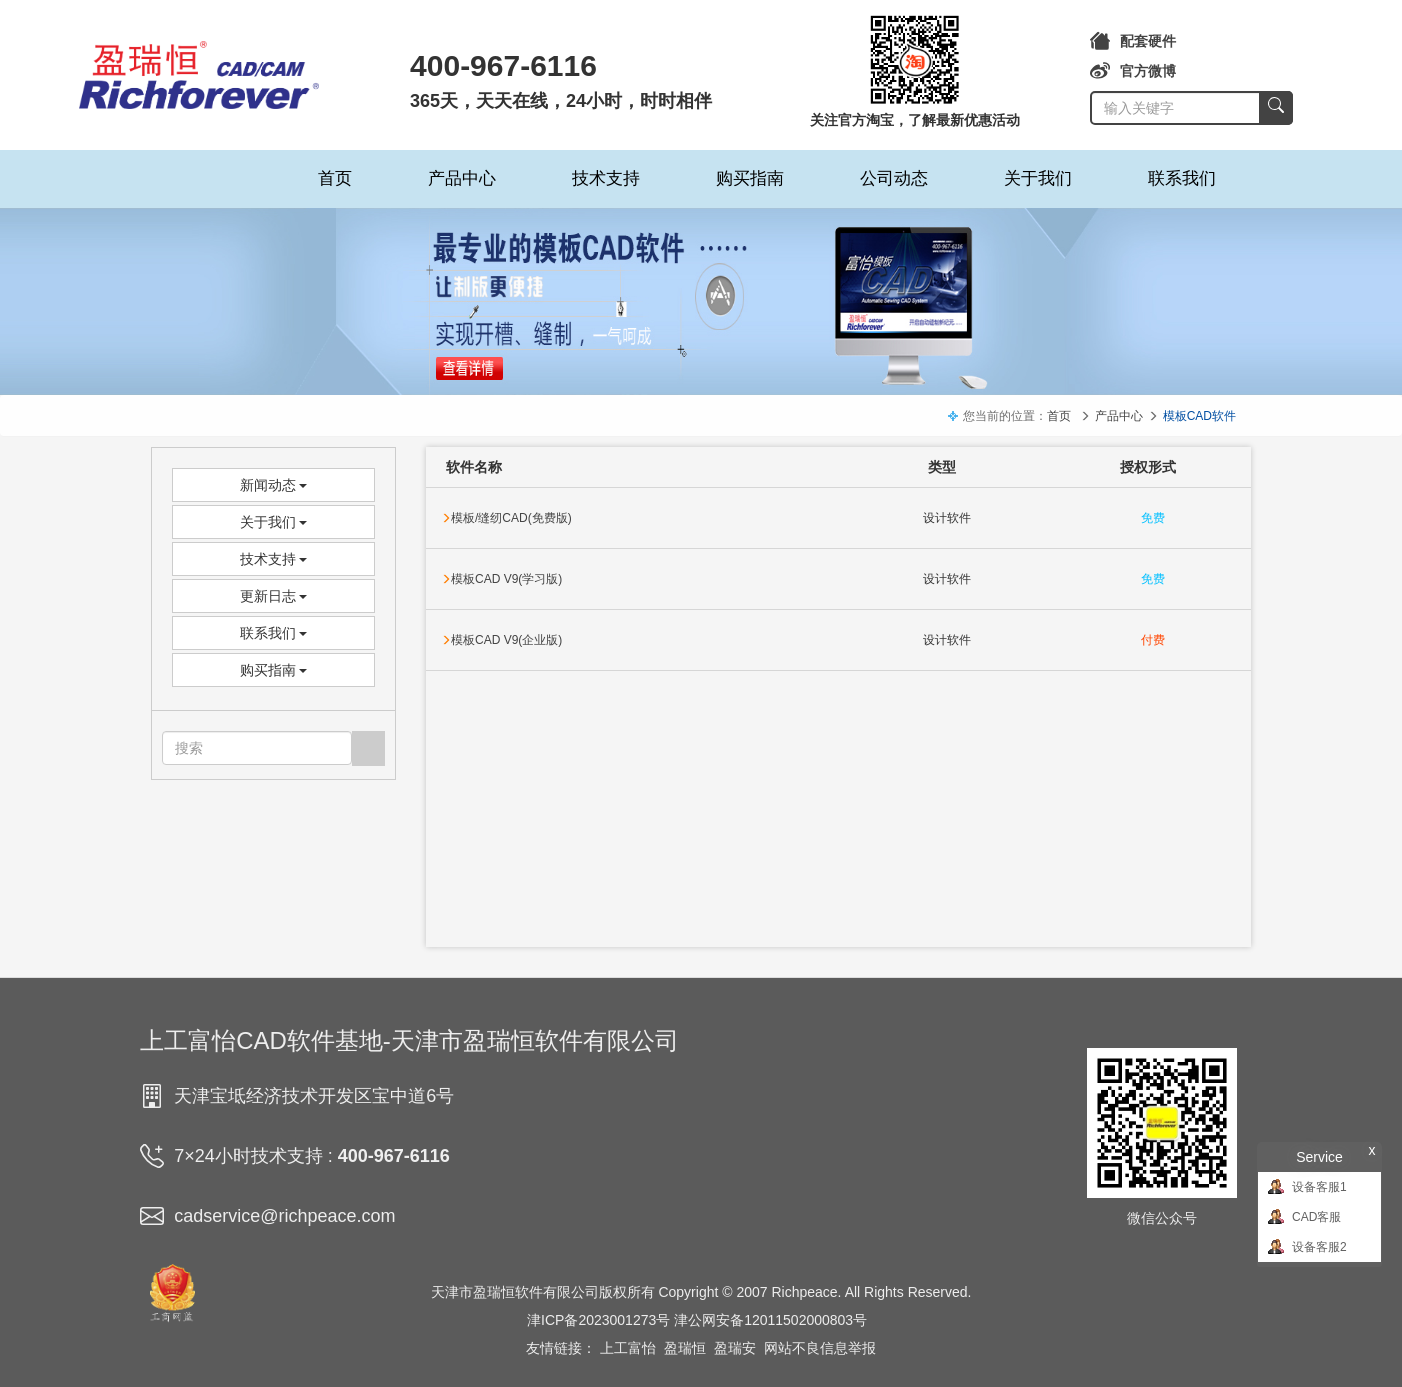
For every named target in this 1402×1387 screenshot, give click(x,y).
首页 (335, 178)
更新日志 (274, 596)
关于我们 (1038, 178)
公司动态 (894, 178)
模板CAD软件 (1199, 416)
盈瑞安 (735, 1348)
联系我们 (1182, 178)
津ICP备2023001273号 (598, 1320)
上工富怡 (628, 1348)
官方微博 (1133, 71)
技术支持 (606, 178)
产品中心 (462, 178)
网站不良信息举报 (820, 1348)
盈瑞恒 (685, 1348)
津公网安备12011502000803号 (770, 1320)
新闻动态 (274, 485)
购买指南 (750, 178)
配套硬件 (1133, 41)
